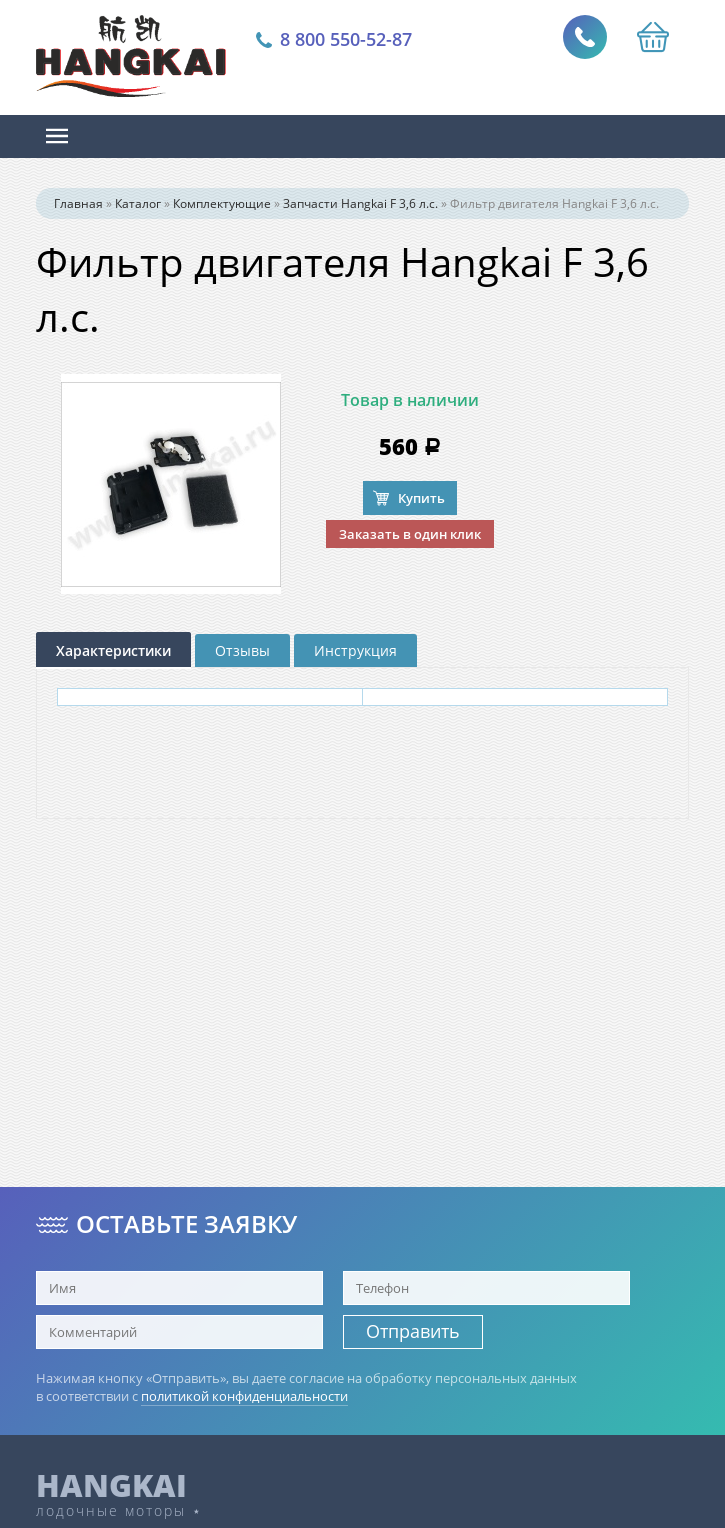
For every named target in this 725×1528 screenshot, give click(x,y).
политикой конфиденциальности (244, 1396)
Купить (421, 498)
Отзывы (242, 650)
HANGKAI (111, 1485)
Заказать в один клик (410, 534)
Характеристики (113, 650)
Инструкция (355, 650)
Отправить (413, 1331)
